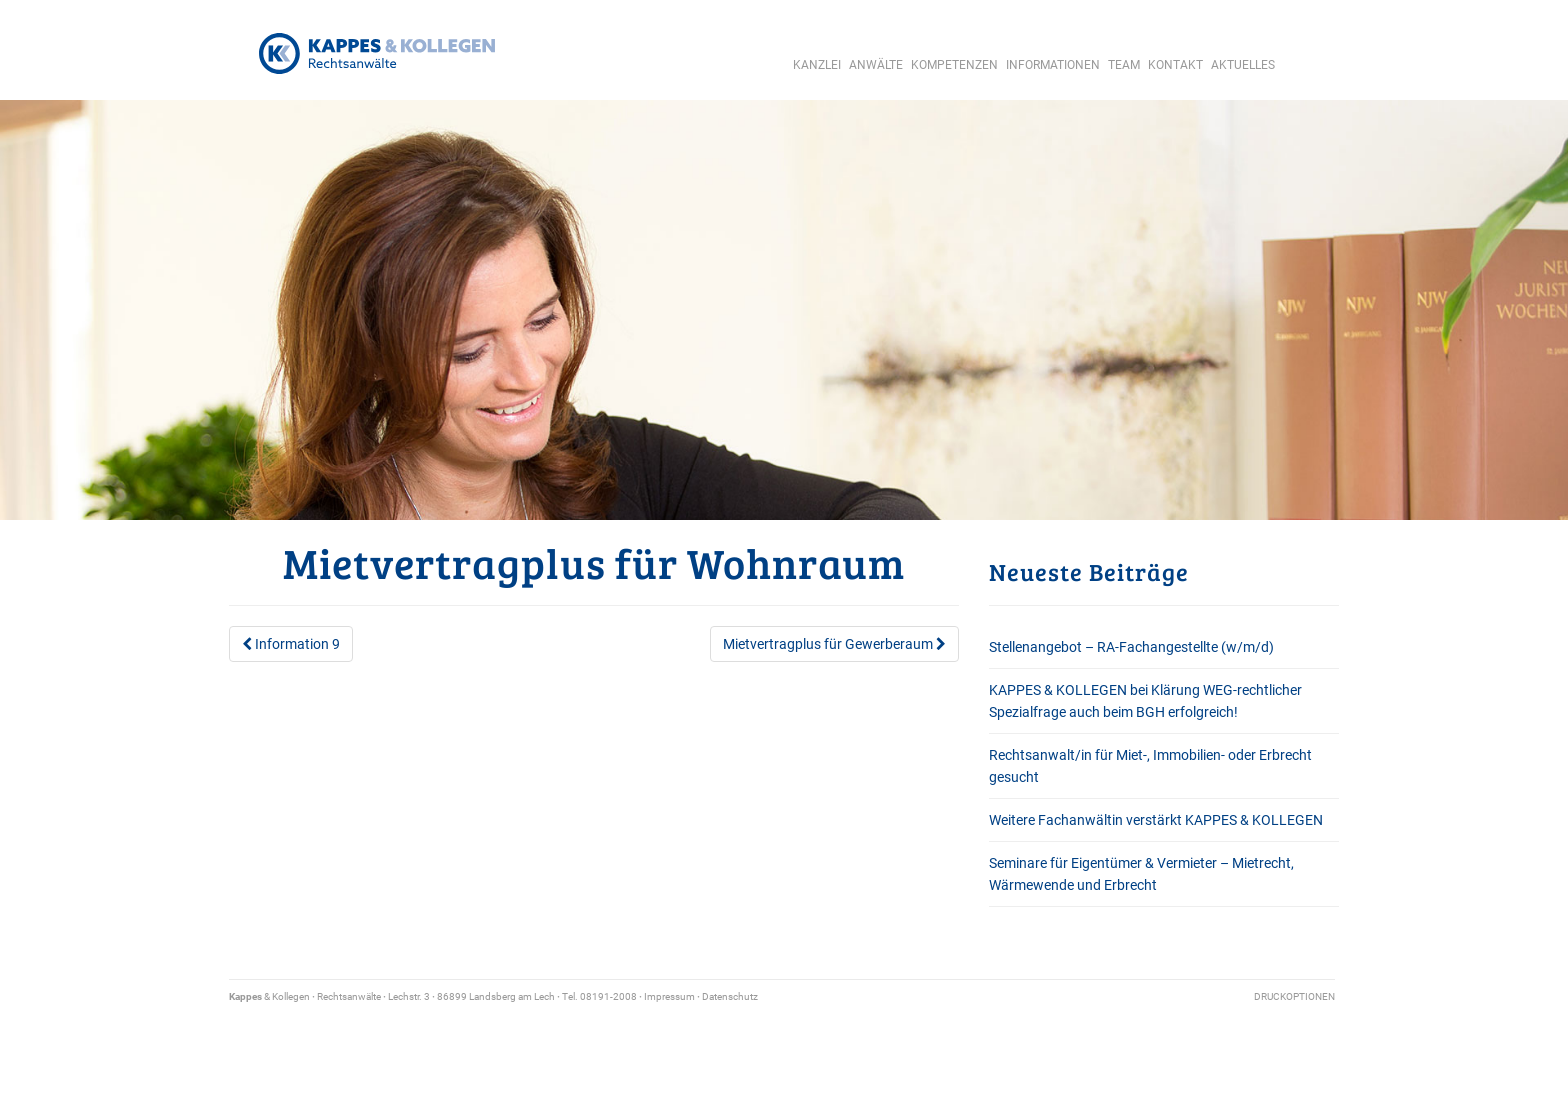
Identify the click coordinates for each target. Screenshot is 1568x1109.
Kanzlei (817, 65)
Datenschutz (730, 996)
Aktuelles (1243, 65)
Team (1124, 65)
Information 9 (291, 644)
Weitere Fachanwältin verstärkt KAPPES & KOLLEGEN (1156, 820)
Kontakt (1175, 65)
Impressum (669, 996)
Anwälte (876, 65)
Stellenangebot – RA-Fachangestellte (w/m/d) (1131, 647)
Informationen (1053, 65)
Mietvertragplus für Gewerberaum (834, 644)
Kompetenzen (954, 65)
